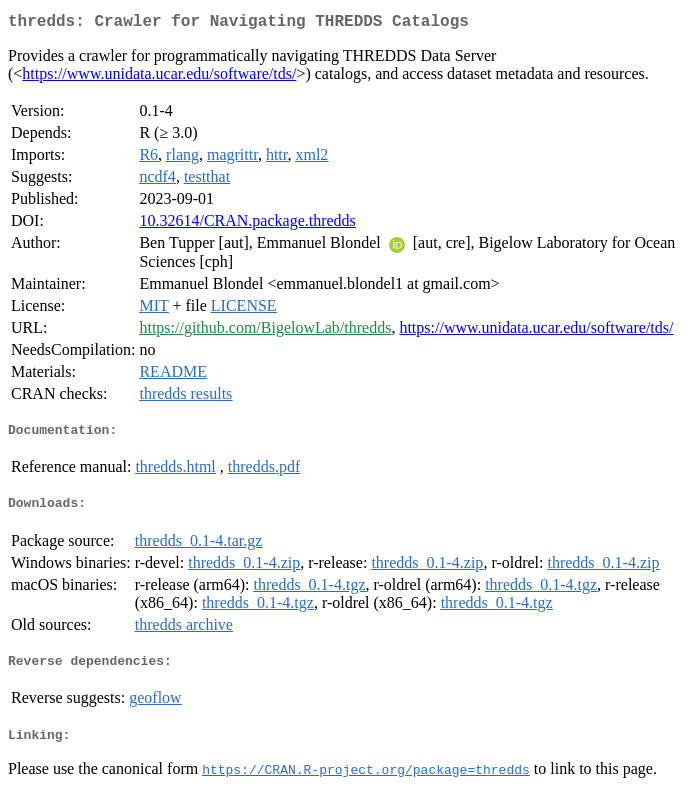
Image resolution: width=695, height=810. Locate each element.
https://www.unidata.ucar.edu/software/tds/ (159, 77)
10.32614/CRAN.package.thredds (247, 224)
